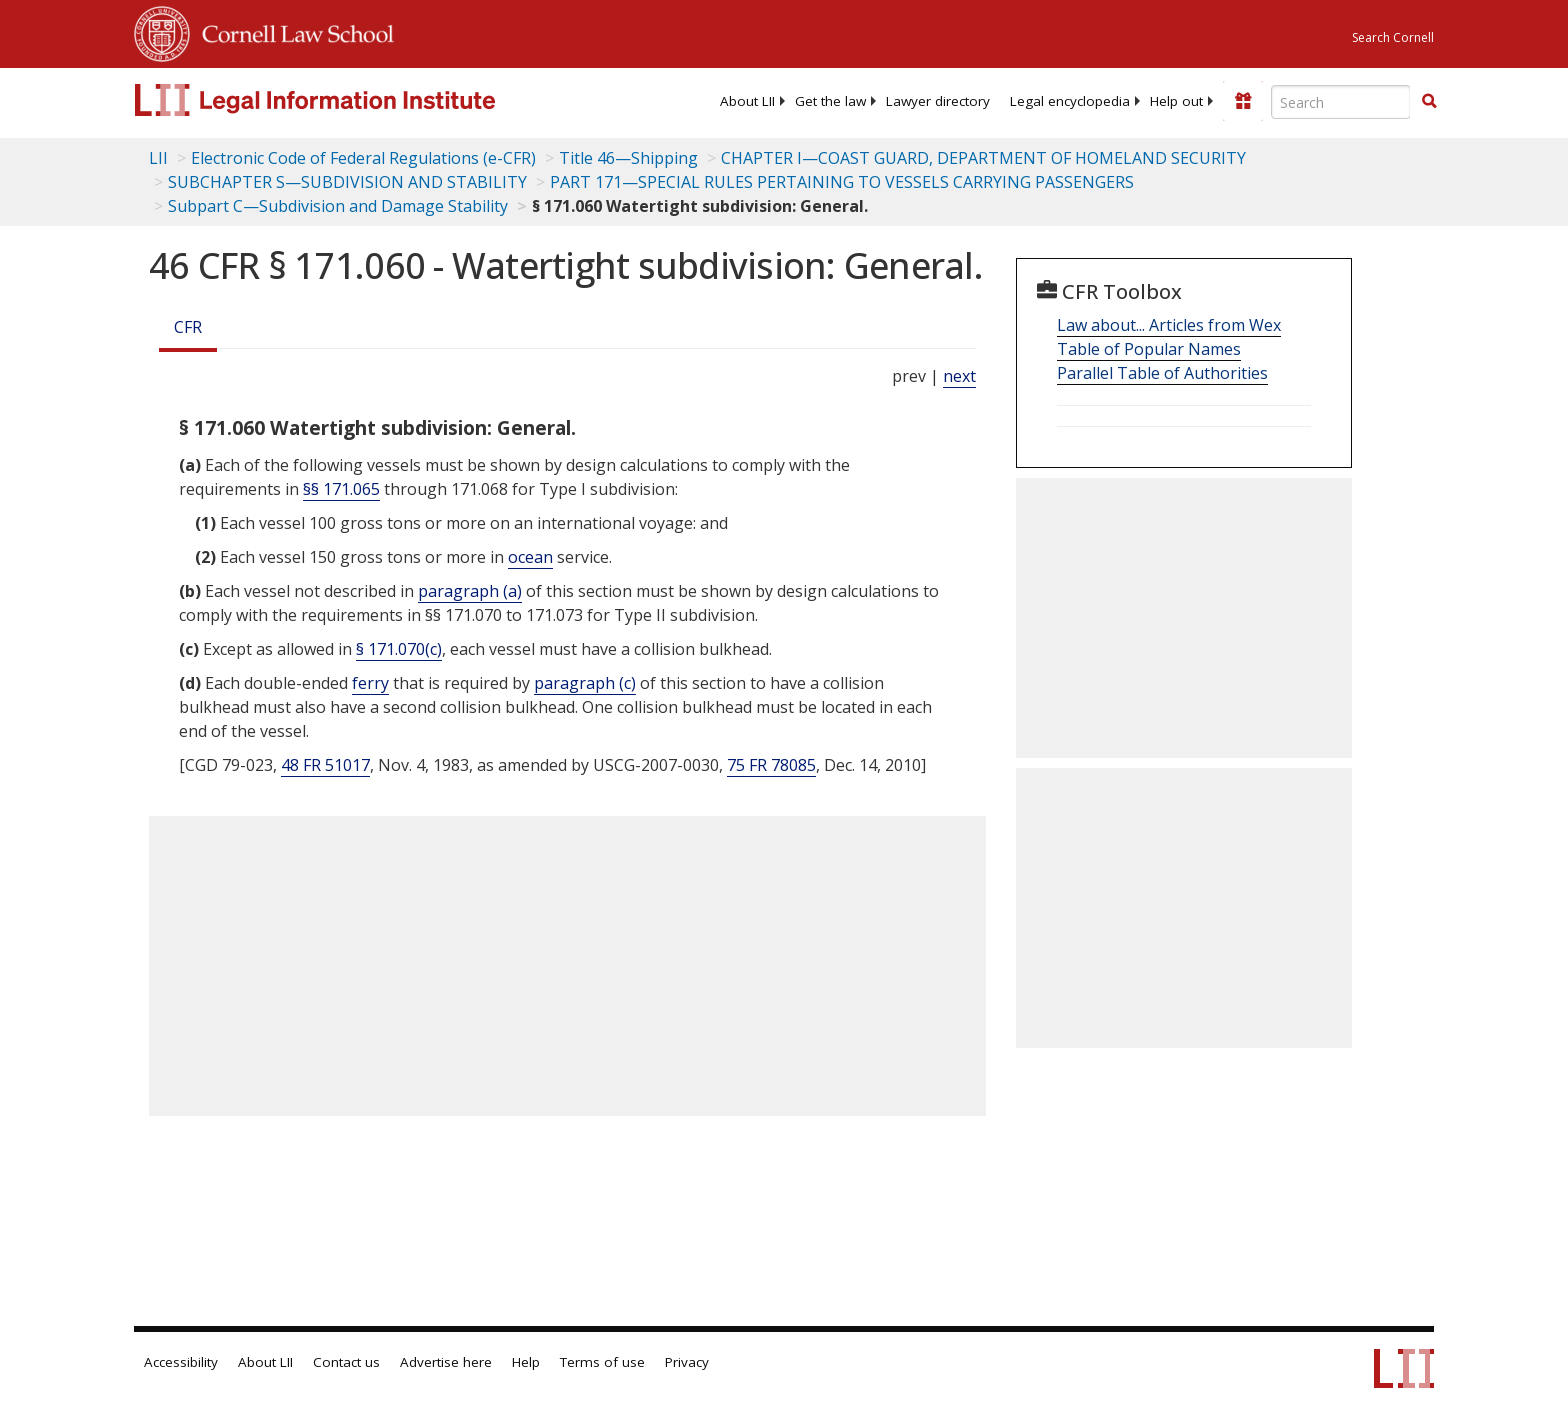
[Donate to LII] (1243, 101)
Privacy (687, 1362)
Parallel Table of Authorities (1162, 373)
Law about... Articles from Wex (1169, 325)
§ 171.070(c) (399, 649)
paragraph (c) (585, 683)
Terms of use (602, 1362)
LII (158, 158)
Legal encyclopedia (1070, 101)
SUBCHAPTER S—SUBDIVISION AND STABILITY (347, 182)
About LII (747, 101)
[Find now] (1429, 102)
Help (526, 1362)
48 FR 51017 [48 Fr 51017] (325, 765)
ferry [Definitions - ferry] (370, 683)
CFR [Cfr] (188, 327)
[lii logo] (359, 100)
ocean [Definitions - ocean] (530, 557)
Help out (1176, 101)
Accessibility (181, 1362)
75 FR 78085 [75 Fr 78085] (771, 765)
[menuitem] (747, 101)
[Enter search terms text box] (1341, 102)
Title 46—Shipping (628, 158)
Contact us (346, 1362)
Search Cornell (1393, 37)
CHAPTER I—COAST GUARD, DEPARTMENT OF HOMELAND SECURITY (983, 158)
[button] (1429, 101)
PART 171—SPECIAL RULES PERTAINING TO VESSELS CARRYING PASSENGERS (842, 182)
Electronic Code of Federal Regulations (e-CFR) (363, 158)
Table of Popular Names (1149, 349)
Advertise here (446, 1362)
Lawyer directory (938, 101)
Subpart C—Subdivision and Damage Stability (338, 206)
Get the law (830, 101)
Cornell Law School (292, 31)
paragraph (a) (470, 591)
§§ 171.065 (341, 489)
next (959, 376)
